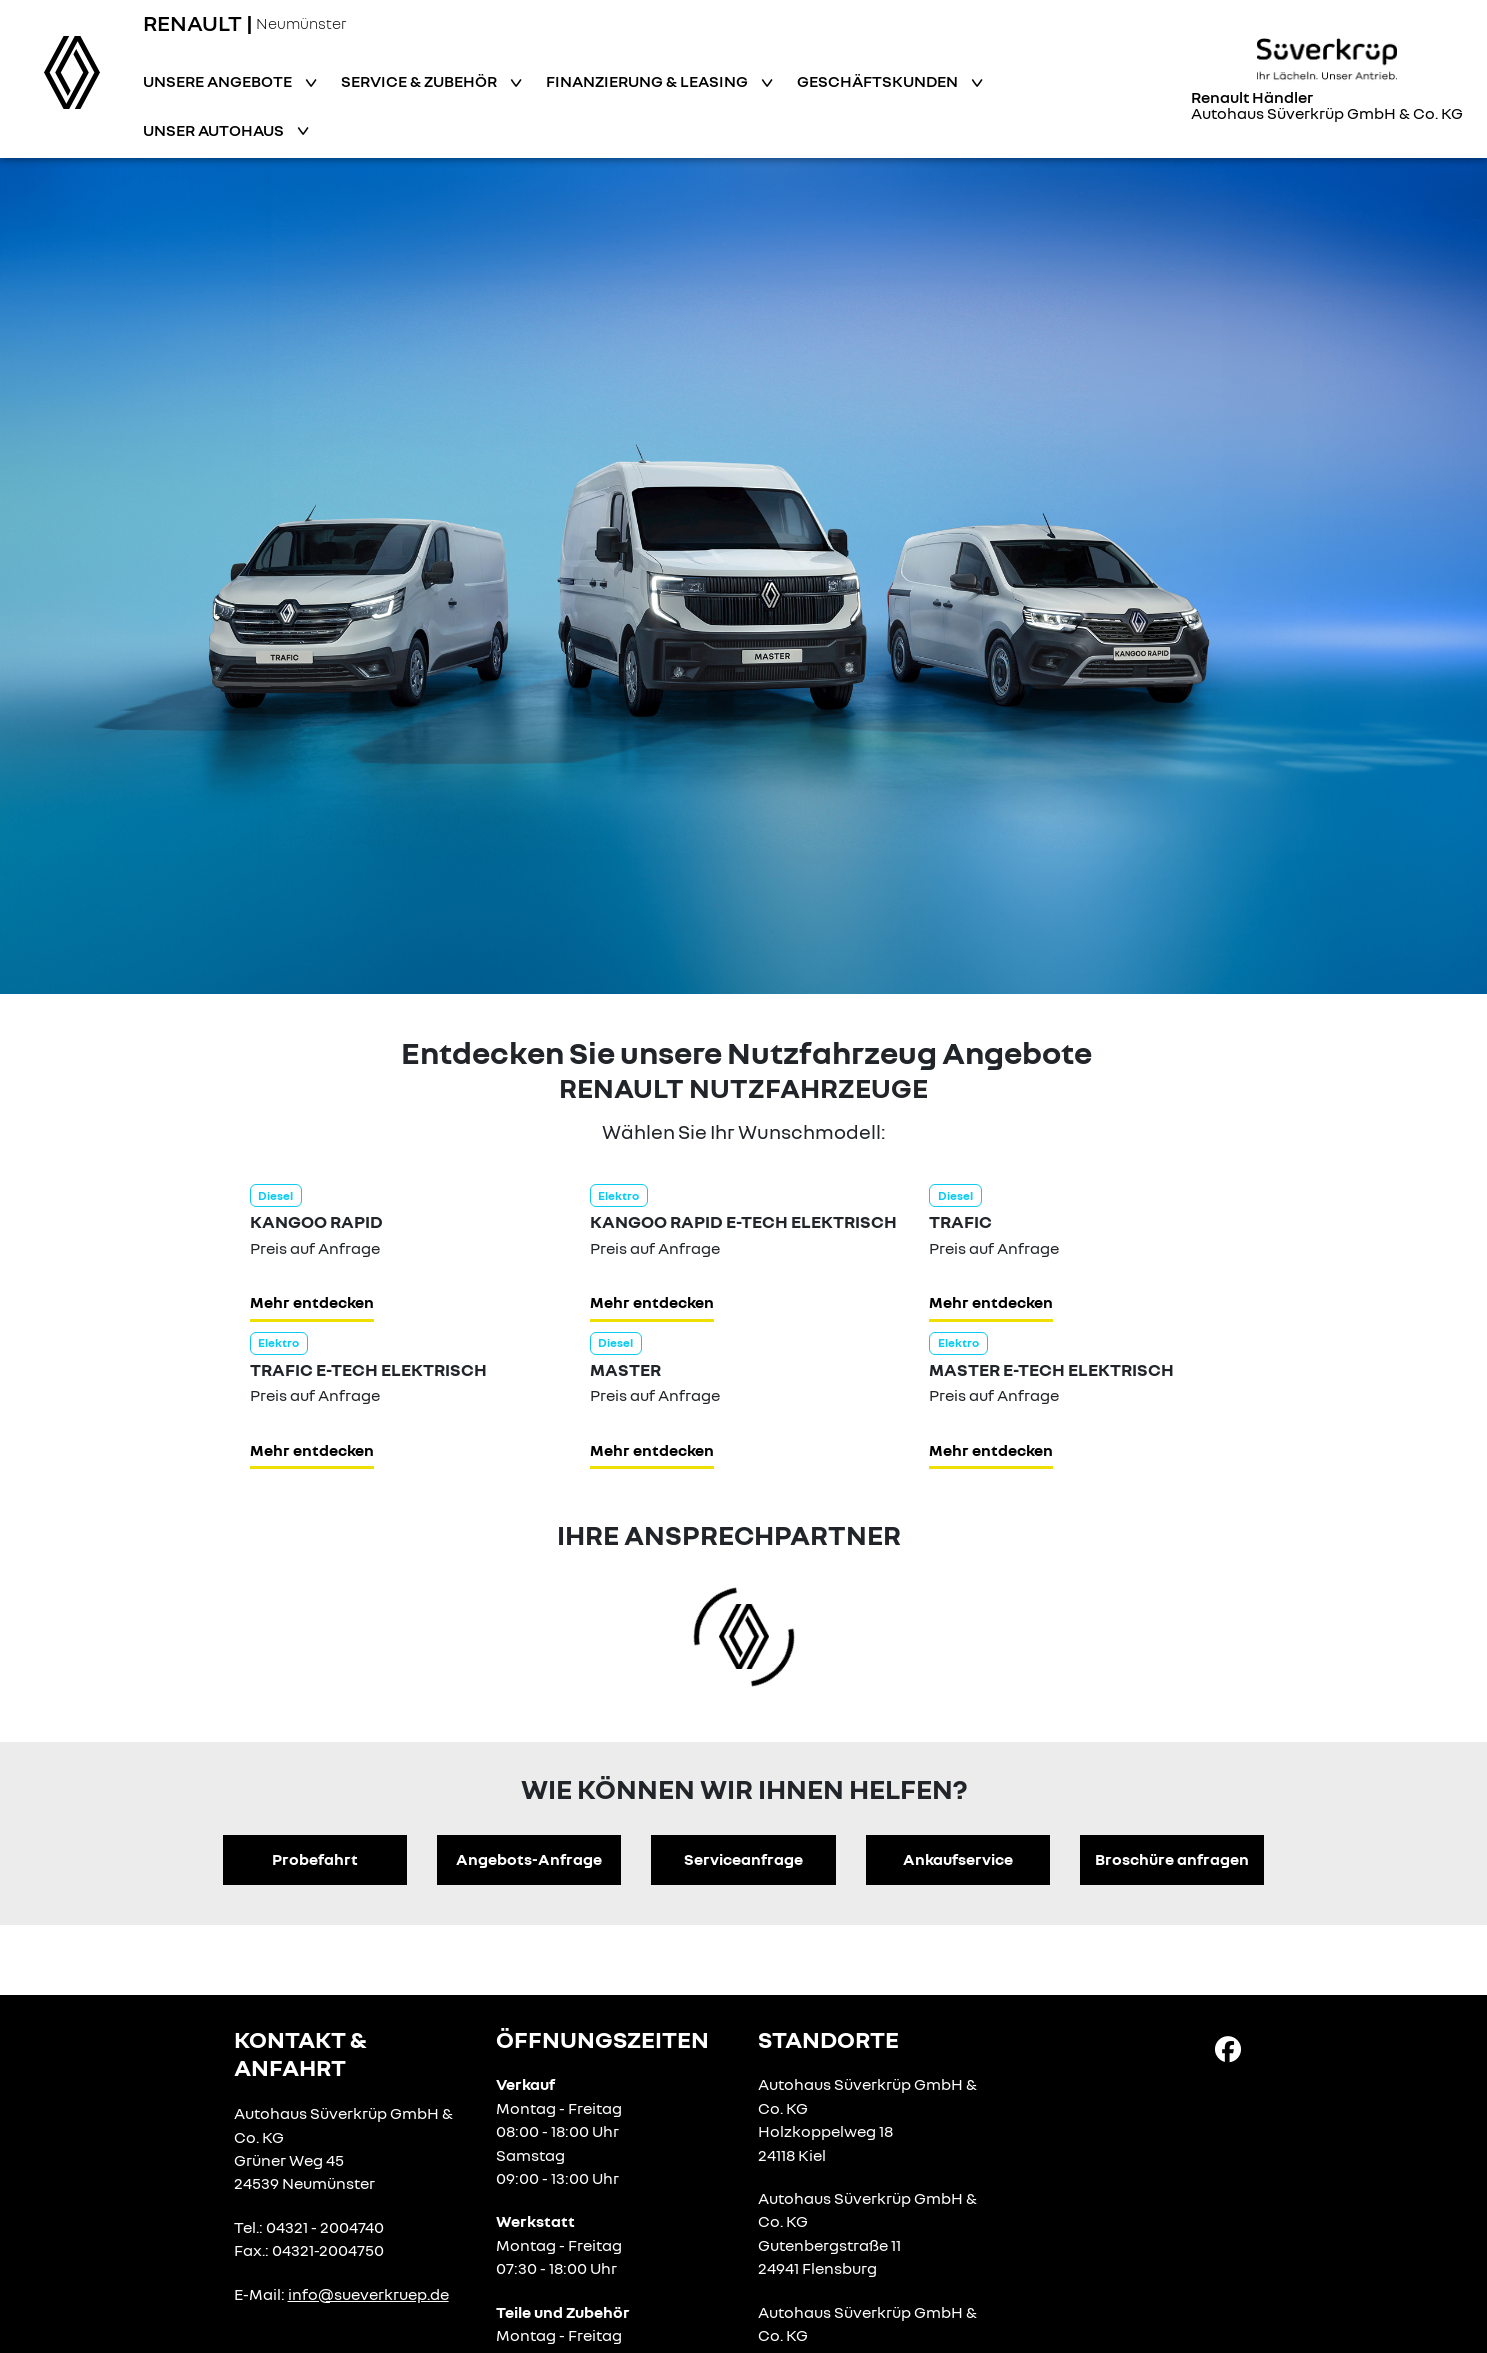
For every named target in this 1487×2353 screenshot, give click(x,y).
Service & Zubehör (420, 81)
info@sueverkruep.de (368, 2294)
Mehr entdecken (312, 1302)
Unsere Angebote (219, 81)
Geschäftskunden (879, 81)
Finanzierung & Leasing (648, 81)
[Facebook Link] (1228, 2048)
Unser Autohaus (215, 130)
